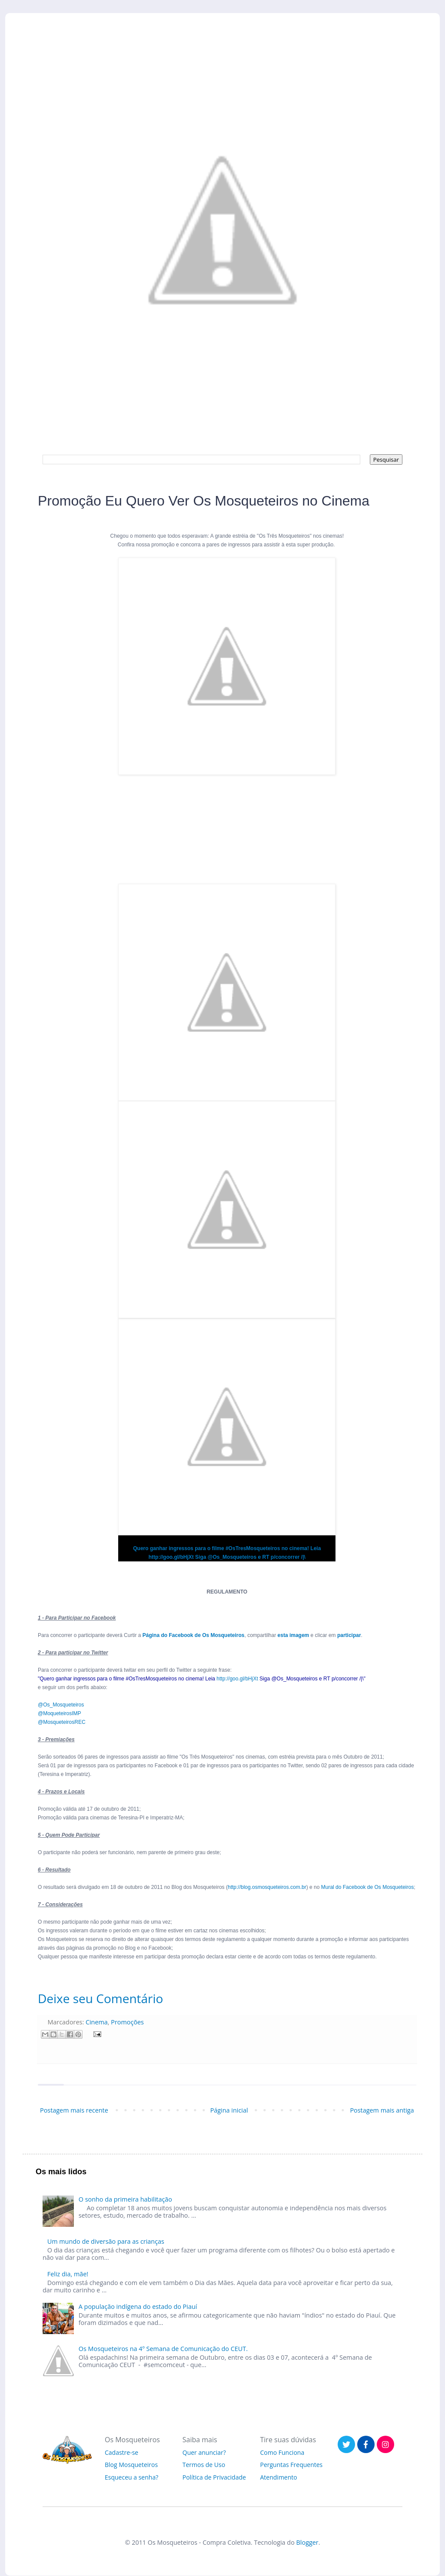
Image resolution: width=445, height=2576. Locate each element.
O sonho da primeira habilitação (125, 2199)
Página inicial (229, 2110)
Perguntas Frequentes (291, 2464)
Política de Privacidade (214, 2477)
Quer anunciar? (204, 2452)
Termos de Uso (204, 2464)
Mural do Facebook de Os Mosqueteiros (367, 1887)
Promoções (127, 2022)
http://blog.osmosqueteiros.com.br (267, 1887)
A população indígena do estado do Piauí (138, 2306)
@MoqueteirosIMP (59, 1713)
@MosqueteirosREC (62, 1722)
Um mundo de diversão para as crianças (105, 2241)
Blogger (307, 2542)
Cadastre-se (121, 2452)
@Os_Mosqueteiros (61, 1705)
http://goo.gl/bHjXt (237, 1679)
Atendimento (278, 2477)
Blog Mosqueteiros (131, 2464)
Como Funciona (282, 2452)
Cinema (97, 2022)
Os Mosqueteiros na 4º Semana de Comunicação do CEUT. (163, 2349)
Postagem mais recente (74, 2110)
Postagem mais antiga (382, 2110)
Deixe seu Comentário (100, 1998)
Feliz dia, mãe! (67, 2274)
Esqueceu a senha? (131, 2477)
